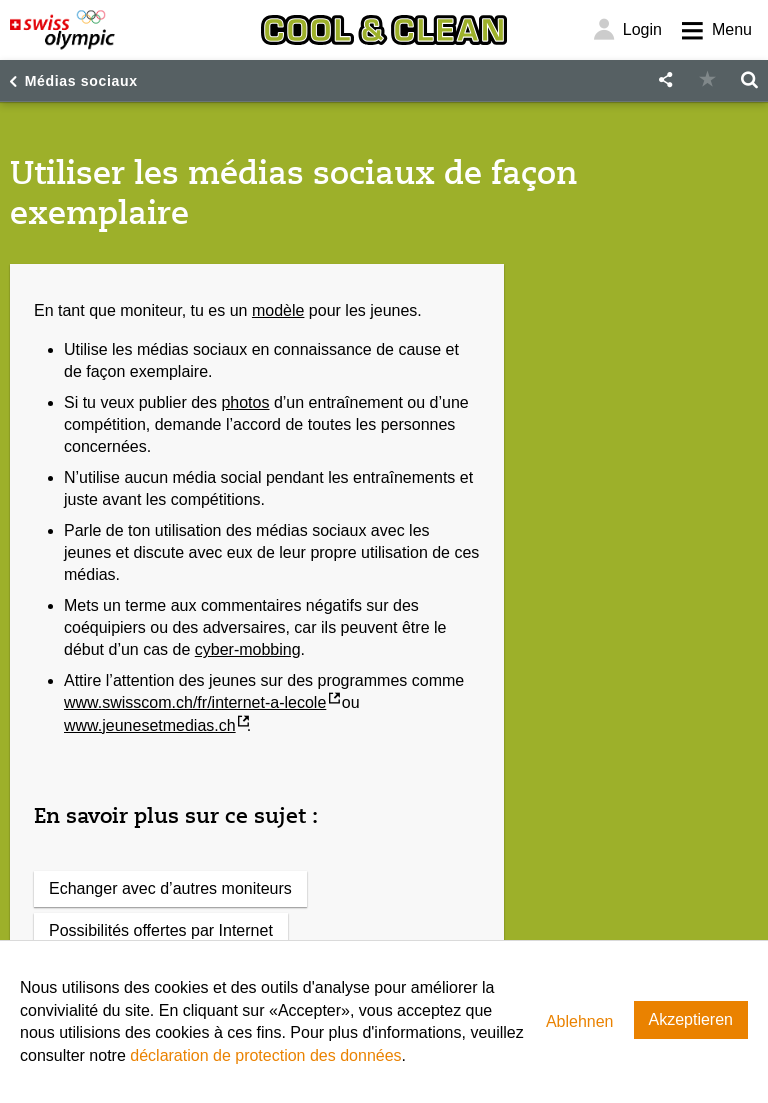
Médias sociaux (81, 81)
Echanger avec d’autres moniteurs (170, 888)
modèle (278, 310)
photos (245, 402)
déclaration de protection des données (265, 1055)
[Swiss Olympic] (62, 30)
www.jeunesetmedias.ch (150, 725)
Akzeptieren (691, 1019)
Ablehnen (580, 1021)
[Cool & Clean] (384, 30)
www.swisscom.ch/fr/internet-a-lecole (195, 702)
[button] (665, 80)
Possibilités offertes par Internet (161, 930)
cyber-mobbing (248, 649)
